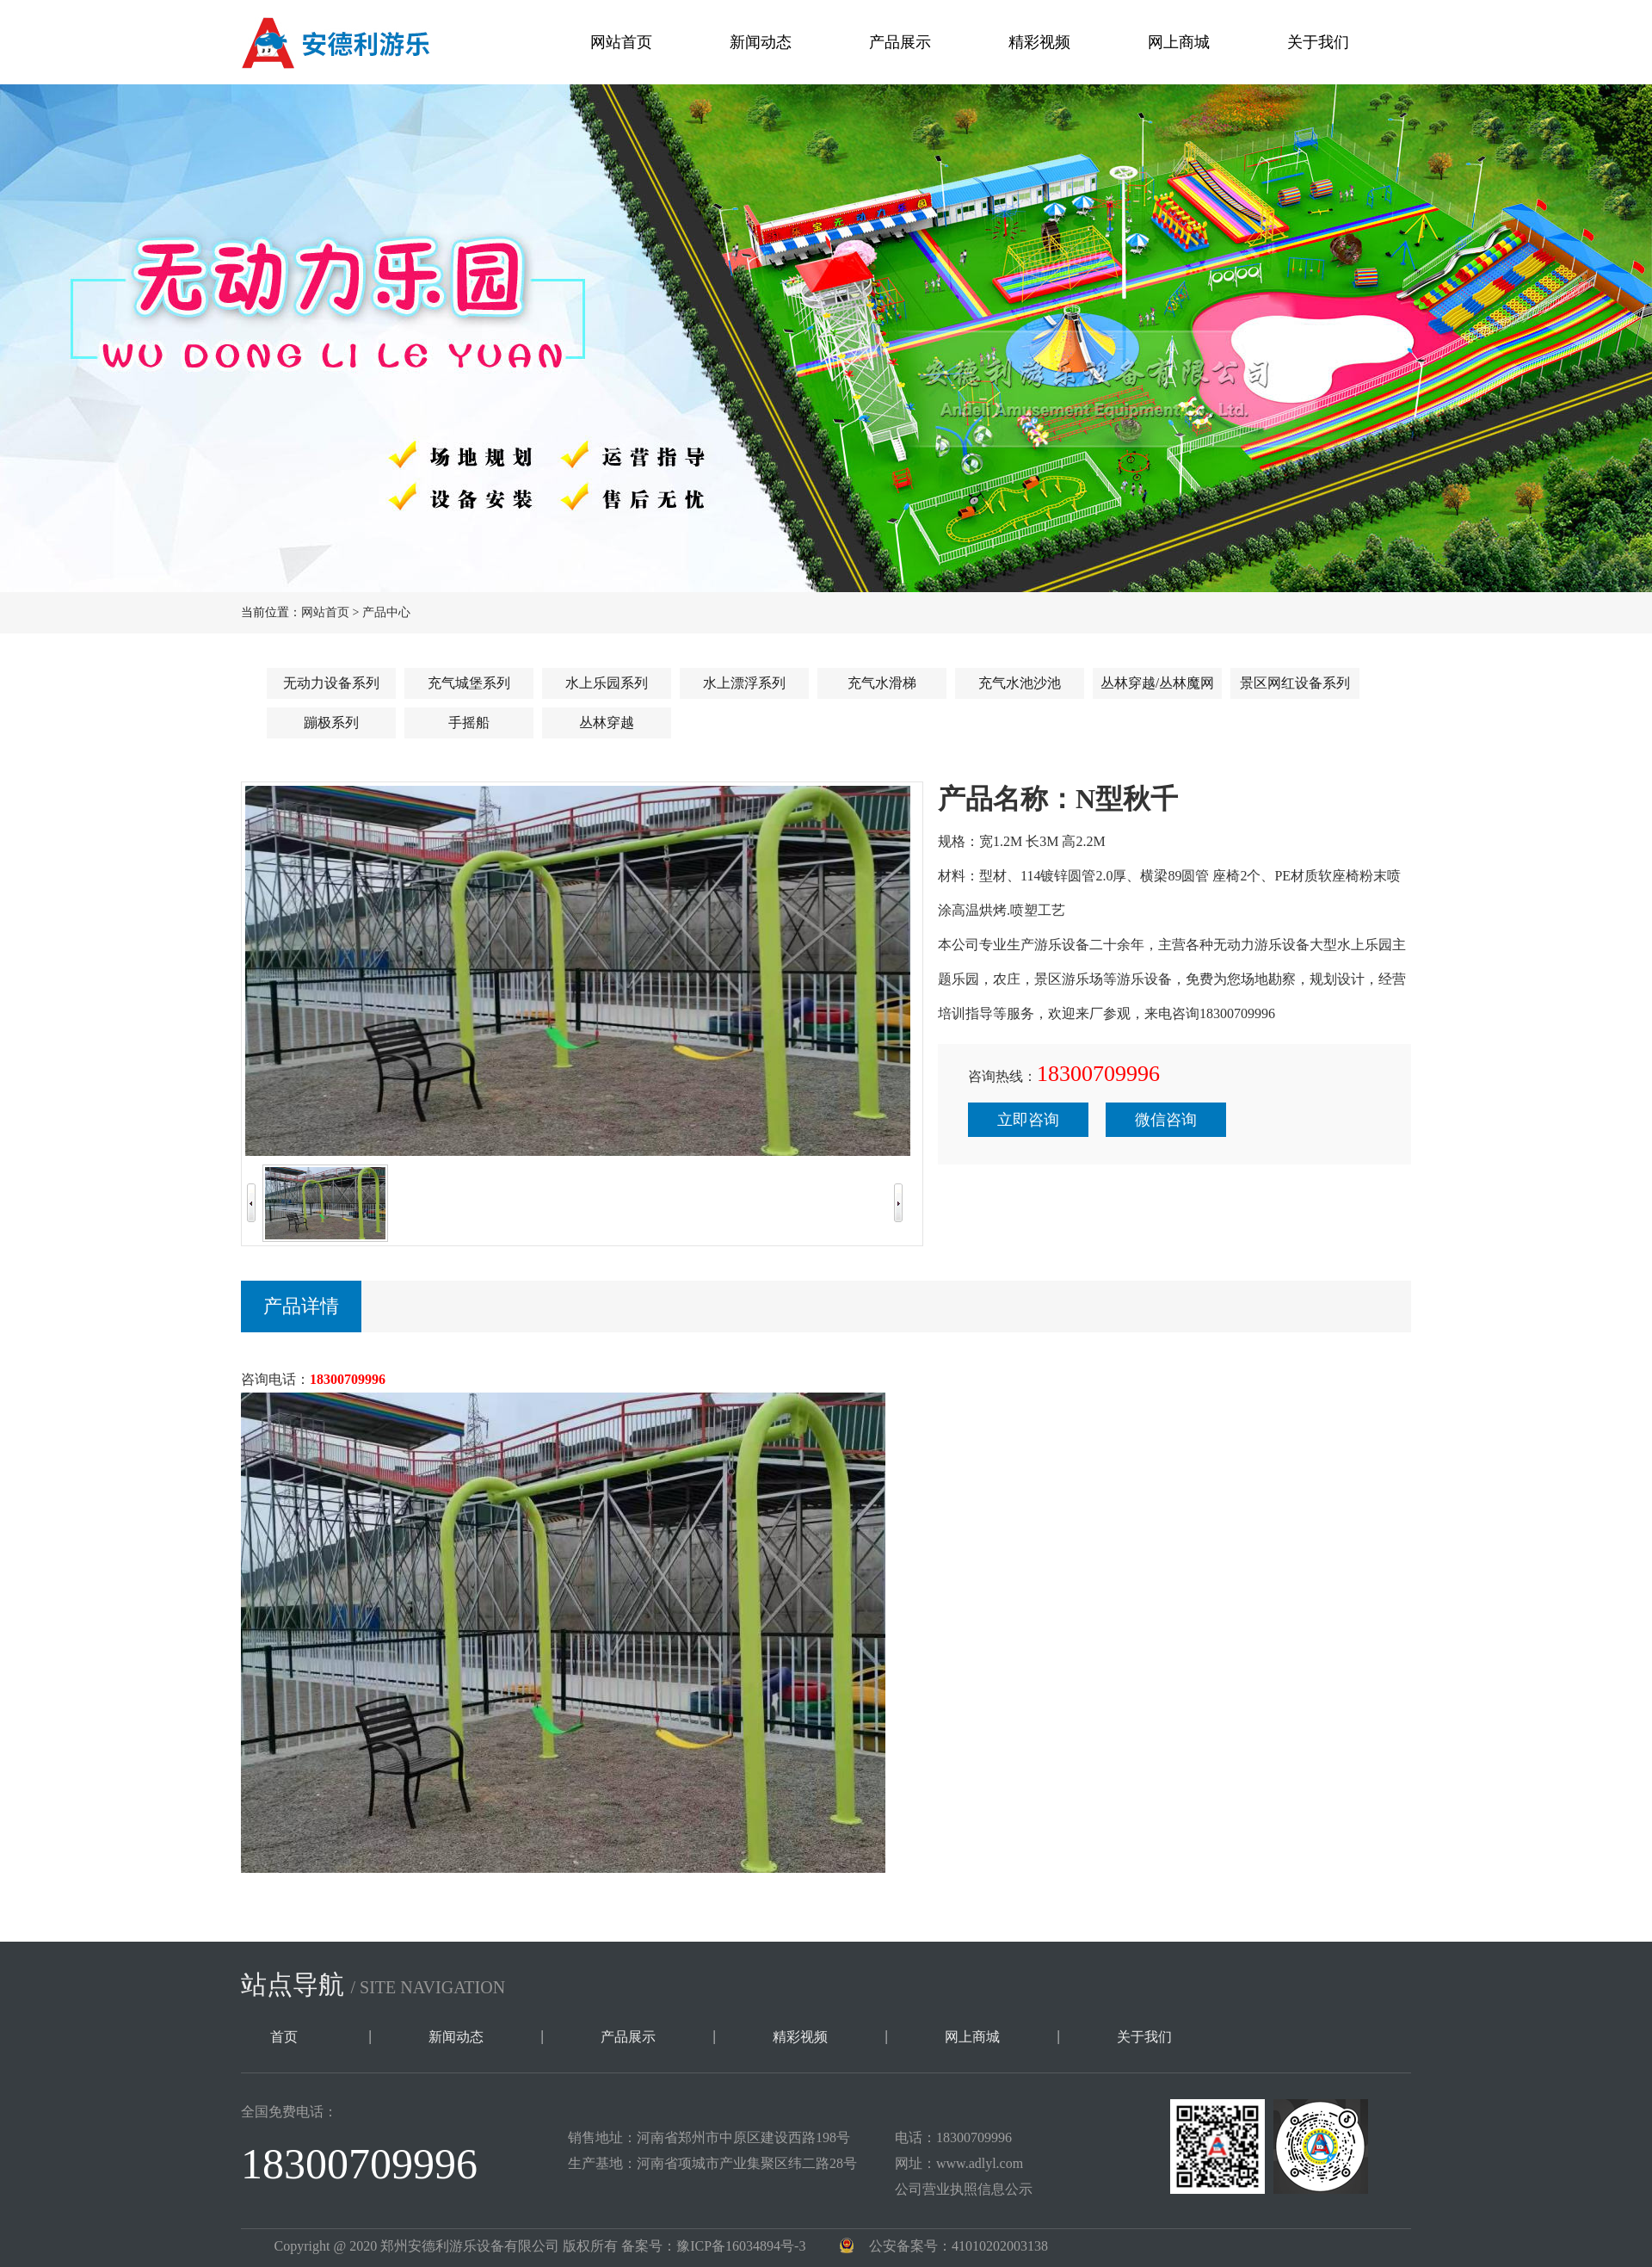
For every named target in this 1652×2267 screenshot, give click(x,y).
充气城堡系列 (469, 683)
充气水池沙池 (1019, 683)
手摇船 (469, 722)
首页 (284, 2036)
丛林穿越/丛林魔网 (1157, 683)
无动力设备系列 (331, 683)
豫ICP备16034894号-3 (740, 2246)
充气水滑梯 (882, 683)
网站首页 (621, 42)
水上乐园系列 (606, 683)
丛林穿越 (606, 722)
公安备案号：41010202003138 (958, 2246)
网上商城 (1179, 42)
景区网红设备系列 (1295, 683)
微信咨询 (1166, 1119)
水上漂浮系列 (744, 683)
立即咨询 (1028, 1119)
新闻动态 (761, 42)
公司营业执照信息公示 (963, 2189)
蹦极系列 (331, 722)
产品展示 (900, 42)
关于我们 (1318, 42)
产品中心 (386, 612)
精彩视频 (1039, 42)
